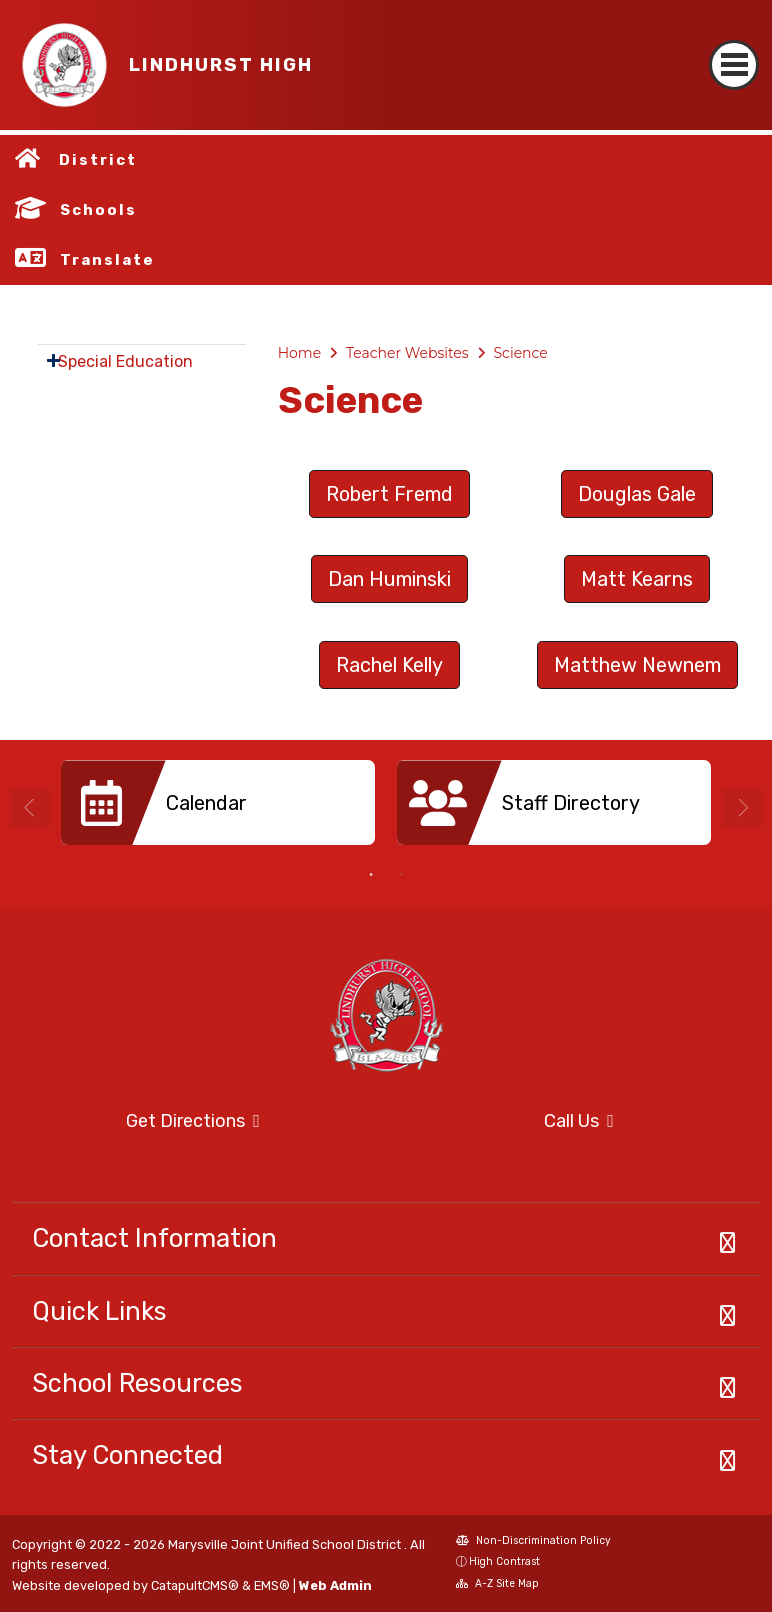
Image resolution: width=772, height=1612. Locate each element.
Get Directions (136, 1127)
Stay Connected (127, 1455)
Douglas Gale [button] (637, 494)
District (98, 160)
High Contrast (504, 1561)
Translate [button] (107, 260)
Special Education (125, 361)
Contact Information (154, 1238)
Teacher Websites (407, 353)
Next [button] (742, 808)
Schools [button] (98, 210)
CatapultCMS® (195, 1585)
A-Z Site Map (497, 1585)
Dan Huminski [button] (389, 579)
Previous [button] (30, 808)
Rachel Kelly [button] (389, 665)
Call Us (506, 1122)
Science (521, 353)
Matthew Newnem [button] (637, 665)
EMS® (272, 1585)
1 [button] (371, 875)
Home (299, 353)
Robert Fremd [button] (389, 494)
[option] (218, 810)
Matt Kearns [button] (637, 579)
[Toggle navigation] (734, 47)
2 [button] (401, 875)
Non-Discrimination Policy (533, 1542)
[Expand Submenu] (53, 360)
